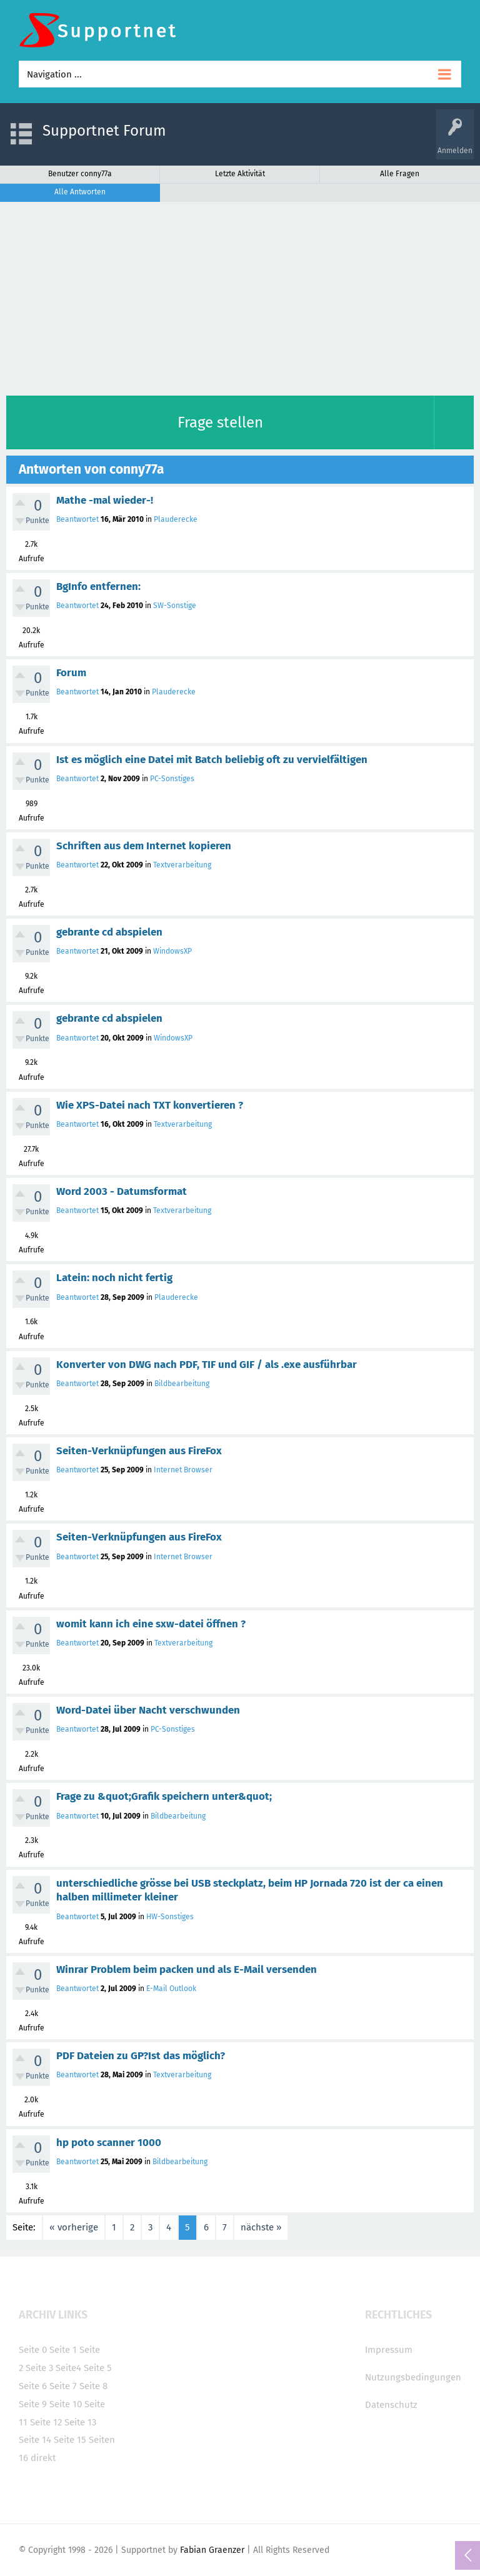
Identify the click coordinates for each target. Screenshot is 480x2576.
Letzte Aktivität (240, 173)
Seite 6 (33, 2386)
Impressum (388, 2349)
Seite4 (68, 2368)
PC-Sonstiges (172, 778)
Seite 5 (98, 2368)
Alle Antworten (80, 191)
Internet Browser (183, 1469)
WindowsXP (172, 951)
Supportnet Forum (104, 130)
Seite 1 (63, 2349)
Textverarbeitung (182, 865)
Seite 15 (70, 2439)
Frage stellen (220, 422)
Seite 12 (46, 2422)
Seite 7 (63, 2386)
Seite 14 (35, 2439)
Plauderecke (176, 519)
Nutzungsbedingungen (413, 2377)
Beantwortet (77, 519)
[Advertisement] (240, 295)
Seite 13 (80, 2422)
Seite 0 (33, 2349)
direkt (43, 2458)
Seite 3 (39, 2368)
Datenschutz (391, 2404)
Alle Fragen (399, 173)
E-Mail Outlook (171, 1988)
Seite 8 (93, 2386)
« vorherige (73, 2227)
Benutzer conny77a (80, 173)
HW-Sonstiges (170, 1916)
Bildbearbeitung (181, 1383)
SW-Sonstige (174, 605)
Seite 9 (33, 2404)
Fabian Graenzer (212, 2550)
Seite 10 (65, 2404)
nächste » (261, 2227)
